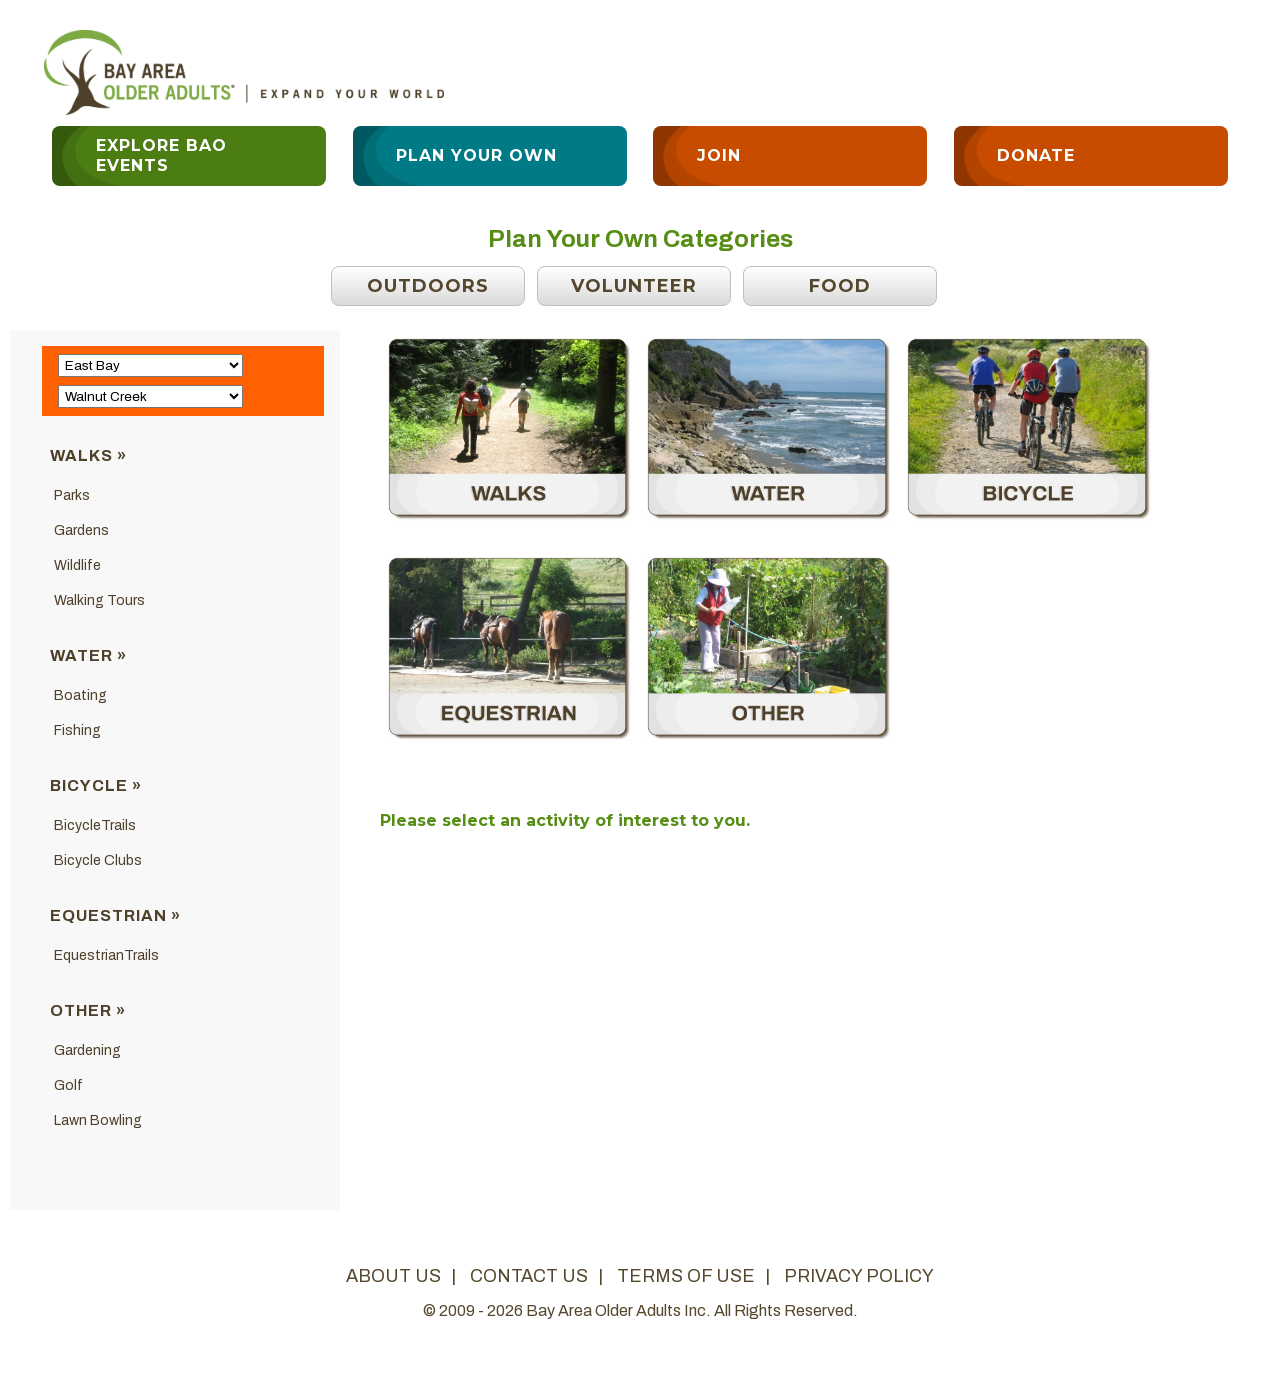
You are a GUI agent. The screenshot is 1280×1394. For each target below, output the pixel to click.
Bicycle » (96, 785)
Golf (68, 1085)
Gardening (87, 1050)
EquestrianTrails (106, 955)
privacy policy (859, 1276)
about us (393, 1276)
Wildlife (77, 565)
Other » (88, 1010)
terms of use (686, 1276)
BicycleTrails (95, 825)
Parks (72, 495)
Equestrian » (115, 915)
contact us (529, 1276)
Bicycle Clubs (98, 860)
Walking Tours (99, 600)
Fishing (77, 730)
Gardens (81, 530)
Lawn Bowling (98, 1120)
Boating (80, 695)
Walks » (88, 455)
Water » (88, 655)
